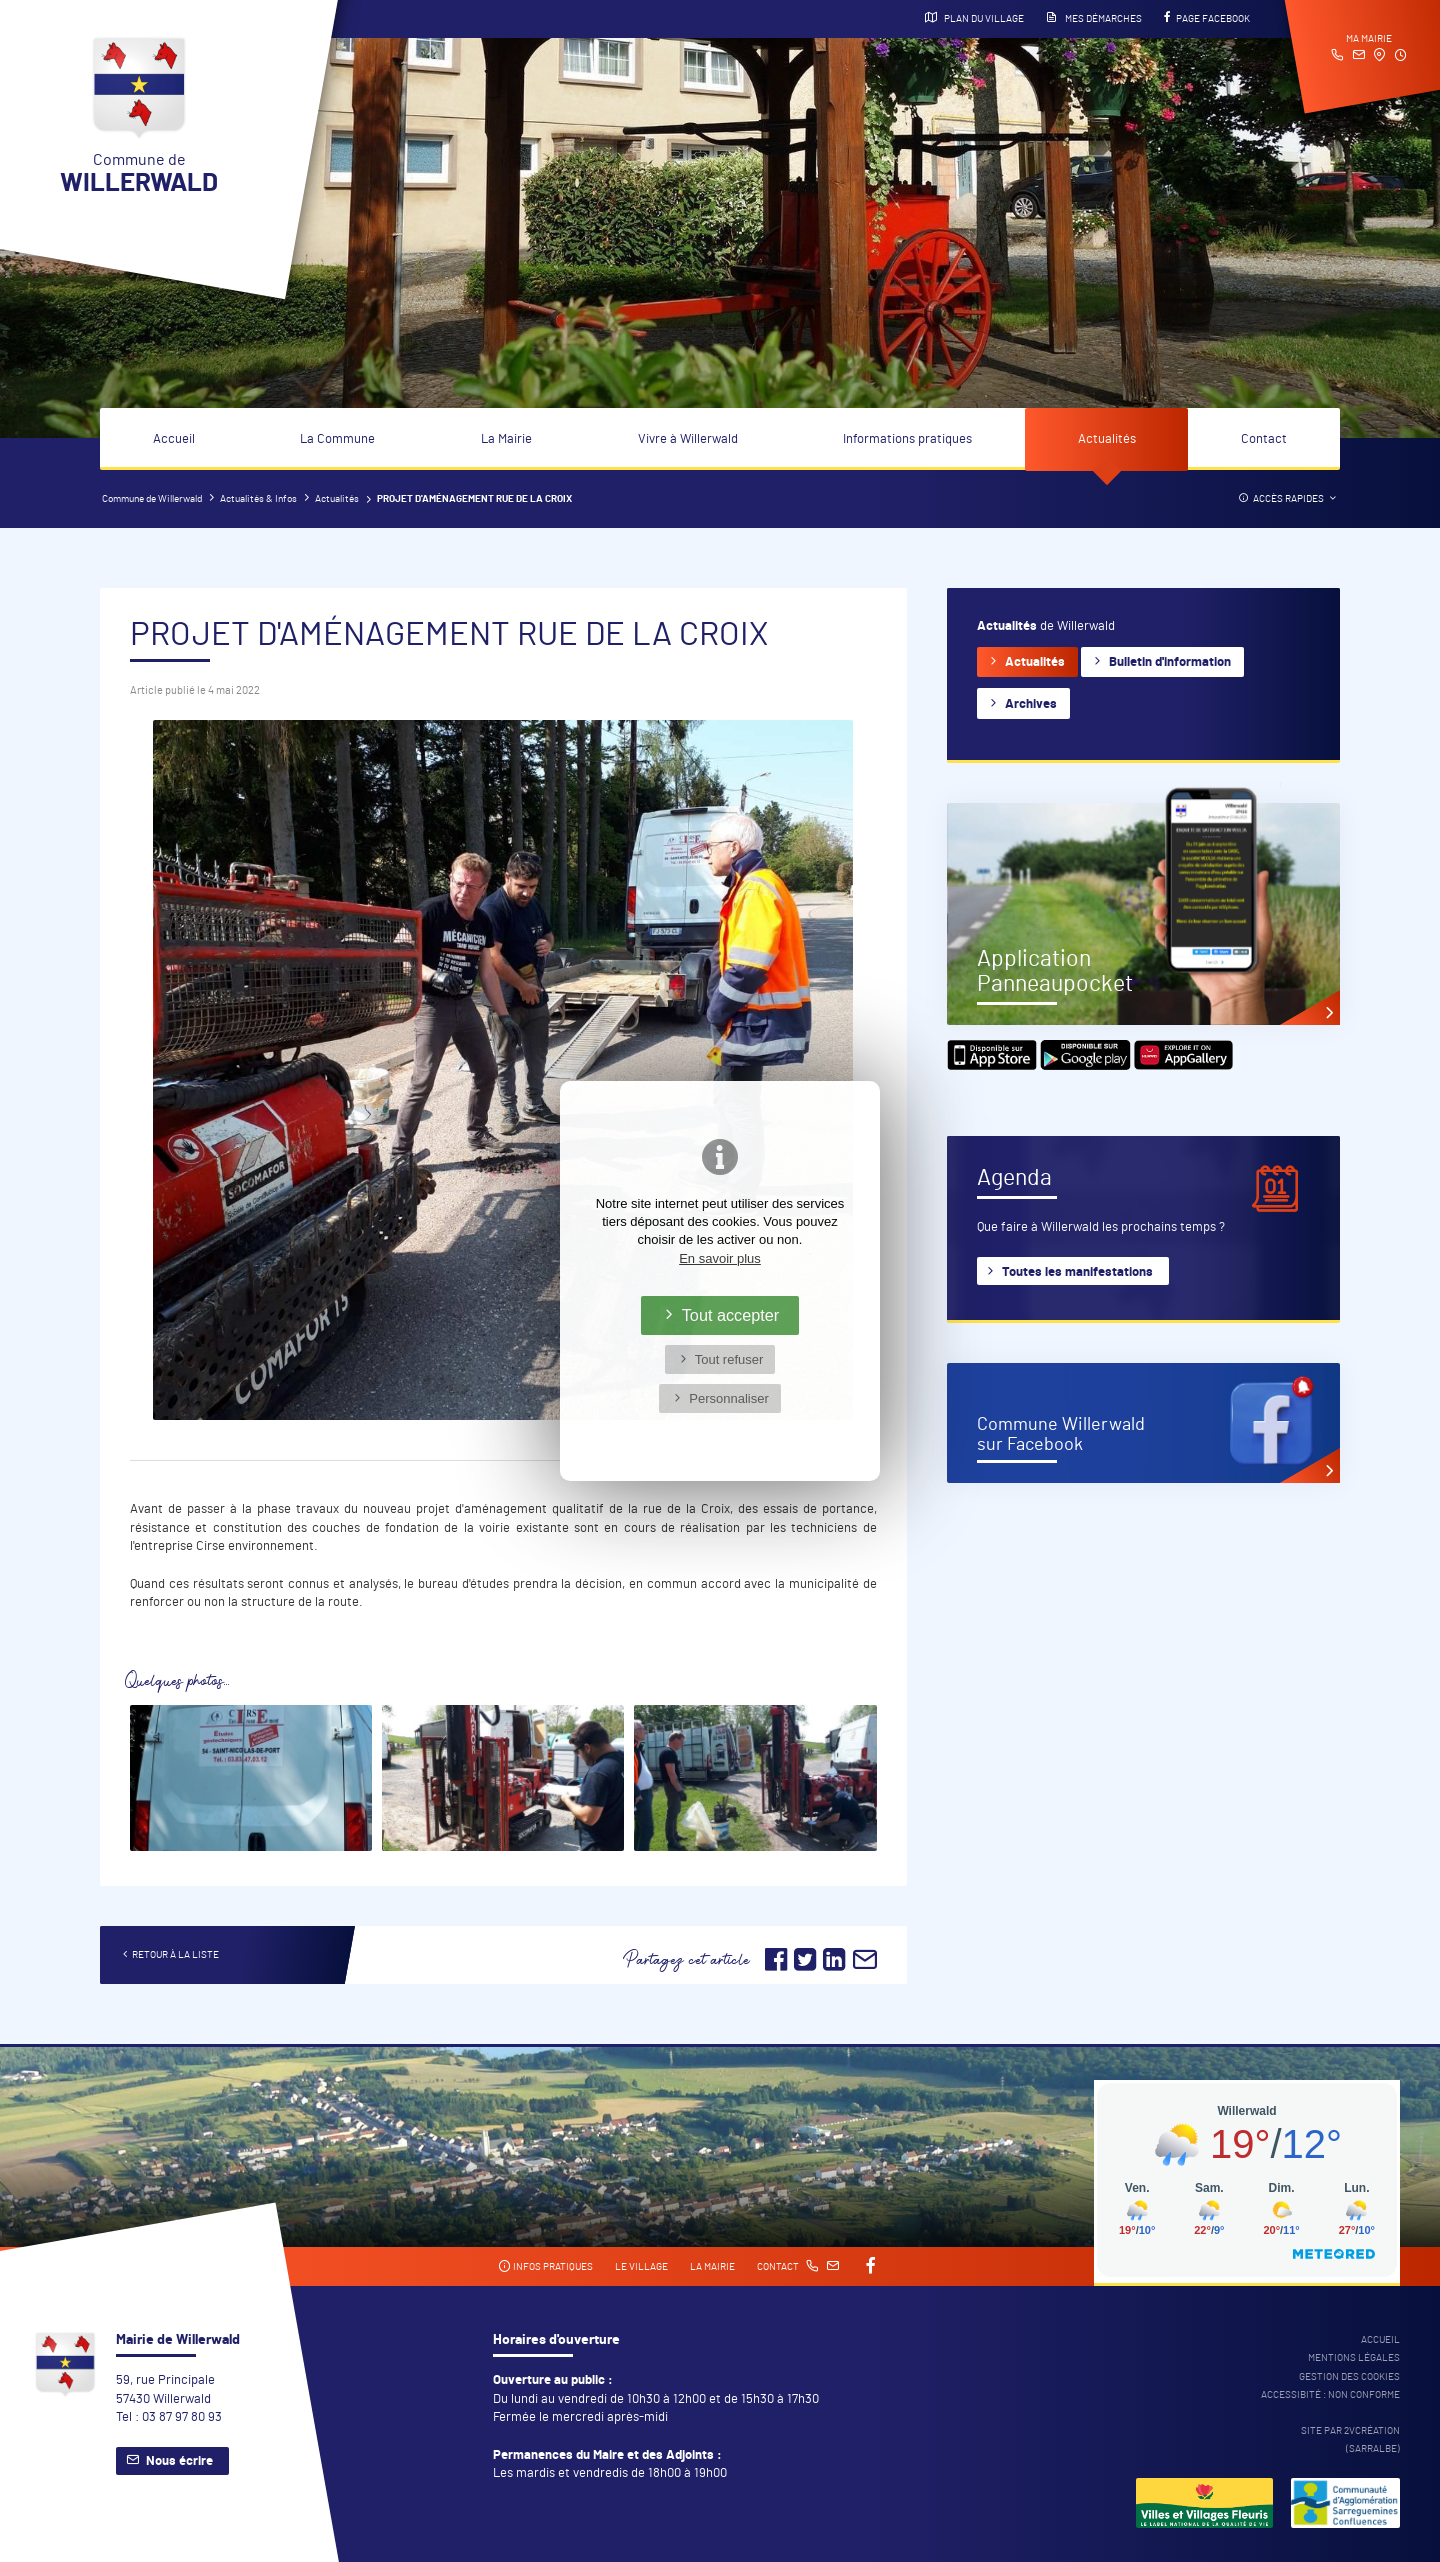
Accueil (174, 439)
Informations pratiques (907, 439)
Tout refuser (729, 1359)
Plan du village (974, 18)
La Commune (337, 439)
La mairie (712, 2267)
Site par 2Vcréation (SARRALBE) (1350, 2440)
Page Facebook (1207, 18)
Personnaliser (729, 1398)
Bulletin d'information (1170, 662)
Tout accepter (731, 1315)
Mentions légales (1354, 2358)
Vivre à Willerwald (688, 439)
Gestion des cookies (1349, 2377)
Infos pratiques (545, 2266)
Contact (1264, 439)
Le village (641, 2267)
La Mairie (506, 439)
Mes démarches (1094, 18)
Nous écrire (179, 2461)
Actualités (1107, 439)
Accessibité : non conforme (1330, 2395)
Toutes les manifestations (1077, 1272)
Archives (1031, 704)
